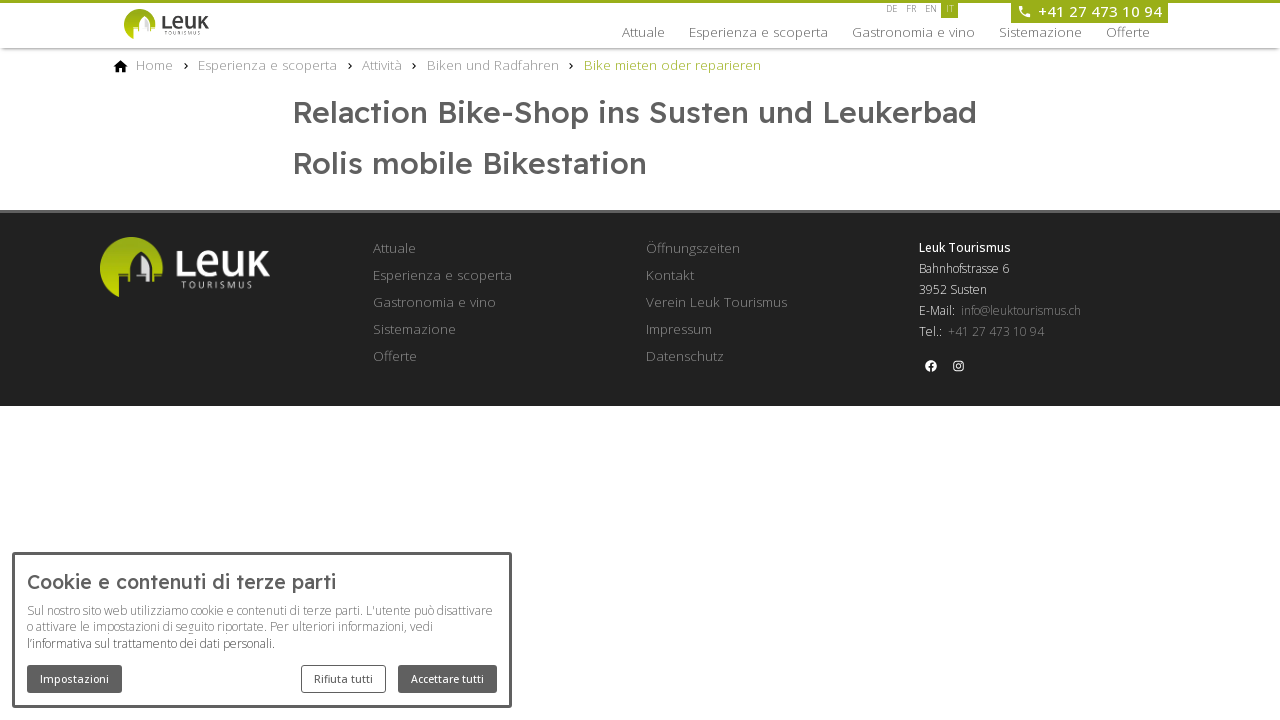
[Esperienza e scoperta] (267, 65)
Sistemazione (1040, 32)
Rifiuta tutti (343, 679)
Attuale (643, 32)
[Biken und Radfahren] (493, 65)
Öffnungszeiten (693, 248)
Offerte (1128, 32)
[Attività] (382, 65)
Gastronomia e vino (913, 32)
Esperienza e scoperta (758, 32)
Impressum (679, 329)
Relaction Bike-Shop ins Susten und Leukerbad (634, 112)
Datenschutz (685, 356)
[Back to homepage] (184, 24)
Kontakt (670, 275)
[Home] (154, 65)
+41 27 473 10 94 (996, 331)
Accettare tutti (447, 679)
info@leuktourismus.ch (1021, 310)
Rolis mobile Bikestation (469, 163)
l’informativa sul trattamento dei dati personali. (151, 643)
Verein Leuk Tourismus (716, 302)
